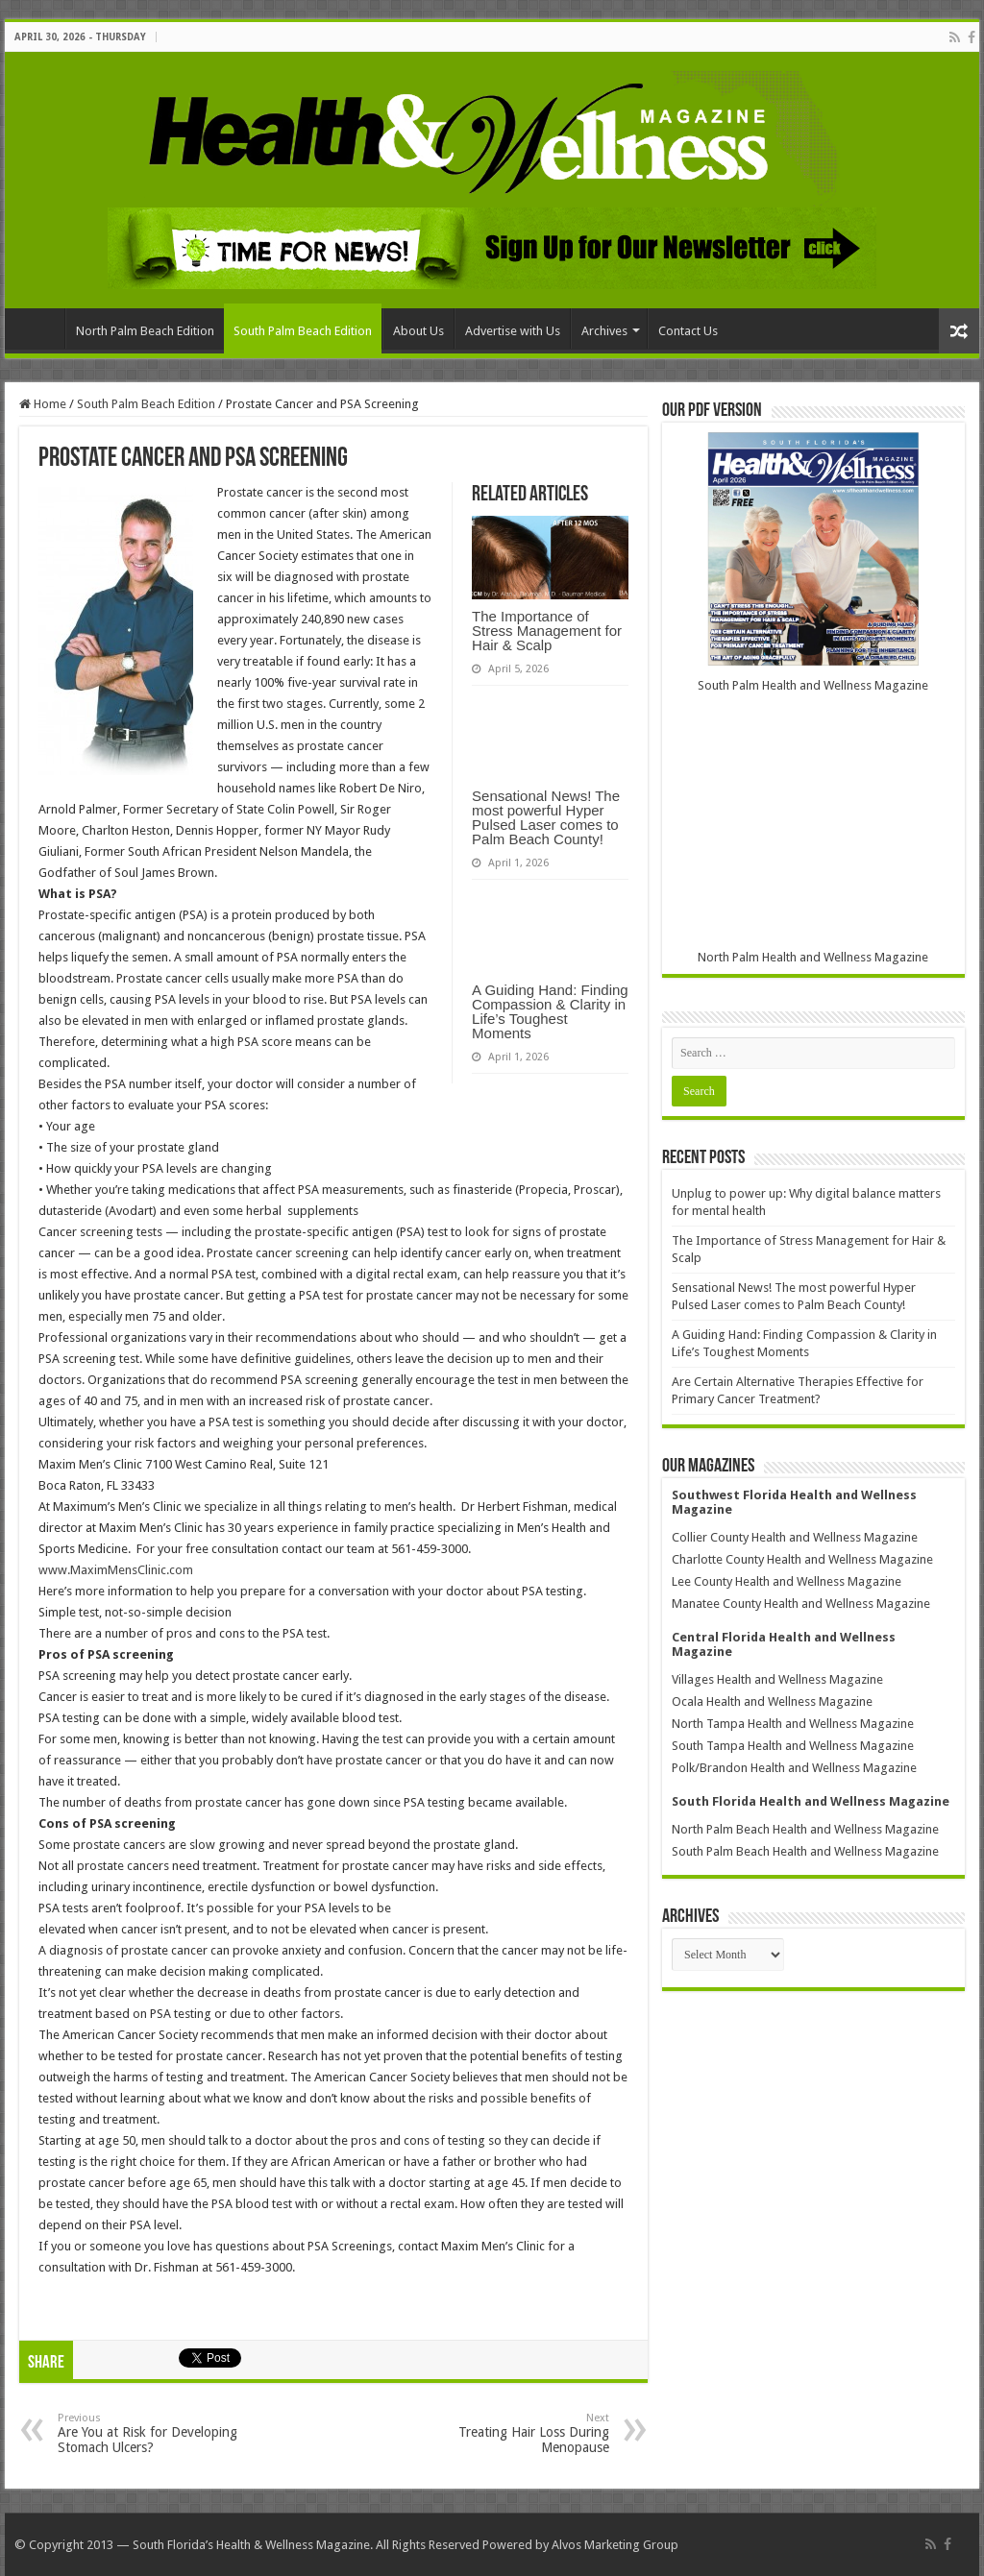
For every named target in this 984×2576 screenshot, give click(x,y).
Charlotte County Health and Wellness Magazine (802, 1559)
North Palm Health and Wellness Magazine (813, 957)
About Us (418, 331)
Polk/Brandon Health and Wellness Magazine (794, 1768)
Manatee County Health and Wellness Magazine (801, 1603)
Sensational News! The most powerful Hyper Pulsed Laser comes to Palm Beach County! (546, 817)
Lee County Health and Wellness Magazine (786, 1581)
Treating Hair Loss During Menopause (510, 2433)
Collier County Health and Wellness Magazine (795, 1537)
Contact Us (688, 331)
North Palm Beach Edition (145, 331)
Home (39, 328)
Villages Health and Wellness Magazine (777, 1679)
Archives (604, 331)
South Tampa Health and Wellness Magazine (793, 1745)
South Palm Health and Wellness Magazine (813, 685)
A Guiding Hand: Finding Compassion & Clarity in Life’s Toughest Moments (550, 1011)
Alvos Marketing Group (615, 2545)
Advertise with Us (512, 331)
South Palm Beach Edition (303, 331)
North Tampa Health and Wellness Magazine (793, 1723)
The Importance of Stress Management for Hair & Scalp (547, 630)
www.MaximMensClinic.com (115, 1570)
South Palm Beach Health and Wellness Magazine (805, 1851)
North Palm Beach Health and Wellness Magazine (805, 1829)
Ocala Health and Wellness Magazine (772, 1701)
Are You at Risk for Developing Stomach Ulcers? (156, 2433)
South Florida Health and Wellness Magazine (810, 1801)
